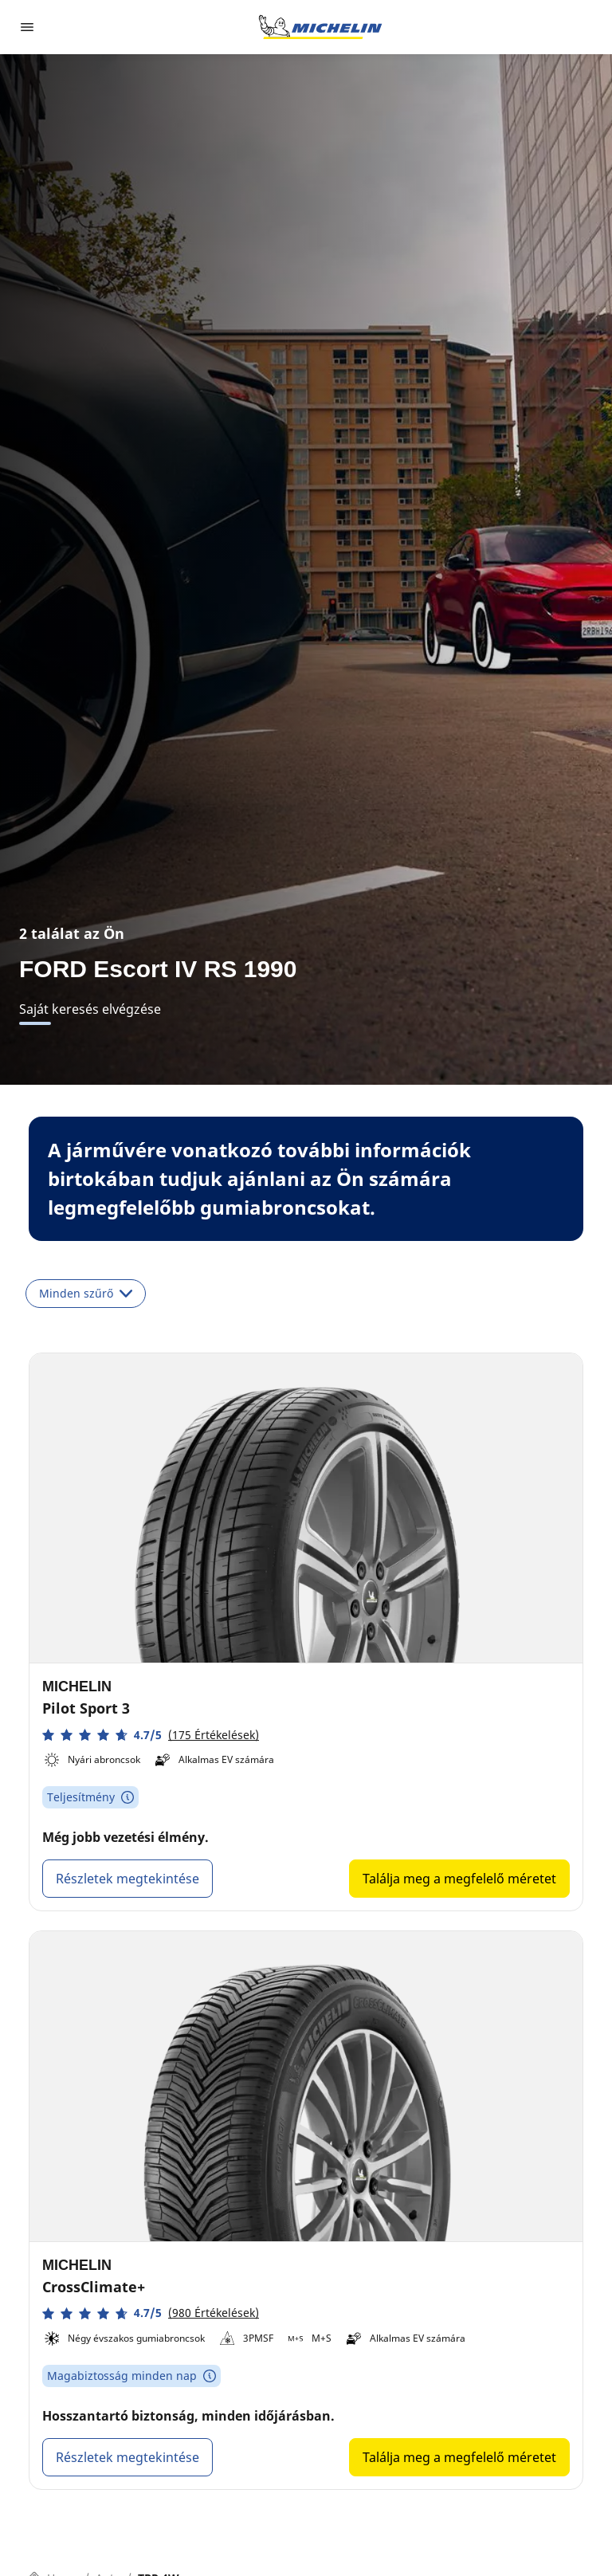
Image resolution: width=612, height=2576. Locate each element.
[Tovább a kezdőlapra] (320, 27)
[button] (150, 1735)
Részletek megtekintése (127, 1878)
